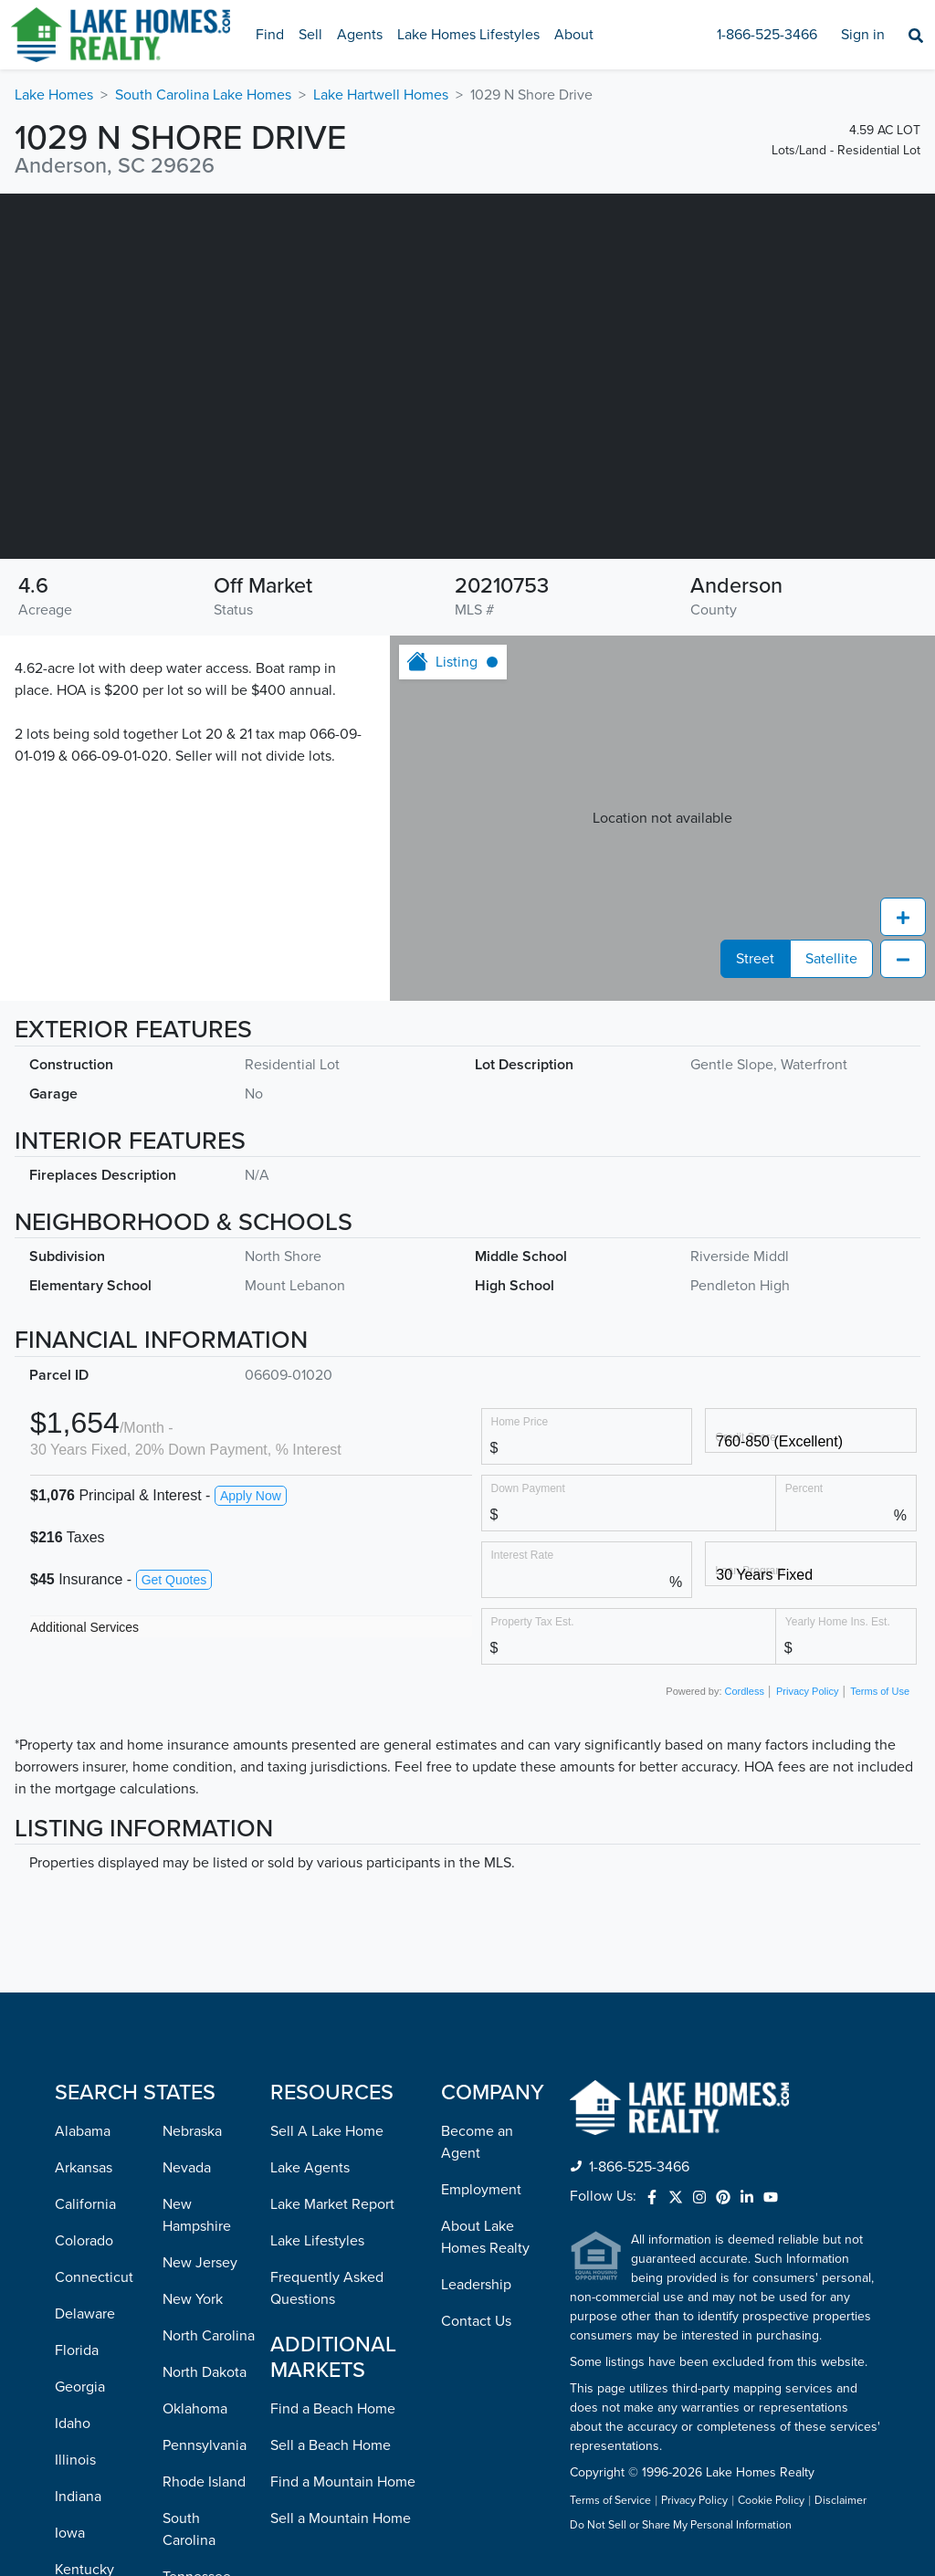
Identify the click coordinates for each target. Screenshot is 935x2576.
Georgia (80, 2387)
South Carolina (189, 2529)
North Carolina (209, 2336)
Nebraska (192, 2131)
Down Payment (528, 1488)
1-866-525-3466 (767, 35)
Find (270, 35)
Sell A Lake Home (326, 2131)
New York (193, 2299)
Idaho (72, 2423)
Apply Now (250, 1495)
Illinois (75, 2460)
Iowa (70, 2533)
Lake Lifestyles (317, 2241)
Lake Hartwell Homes (380, 95)
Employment (481, 2190)
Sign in (863, 35)
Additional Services (84, 1627)
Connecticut (94, 2277)
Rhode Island (204, 2482)
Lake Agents (310, 2168)
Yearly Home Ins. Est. (837, 1621)
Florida (77, 2350)
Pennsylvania (205, 2445)
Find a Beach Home (332, 2409)
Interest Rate (522, 1555)
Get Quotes (174, 1579)
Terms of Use (879, 1691)
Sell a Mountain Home (340, 2518)
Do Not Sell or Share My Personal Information (681, 2525)
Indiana (78, 2496)
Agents (360, 35)
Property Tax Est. (532, 1621)
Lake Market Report (332, 2204)
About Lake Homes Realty (485, 2237)
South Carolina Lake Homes (203, 95)
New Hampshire (197, 2215)
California (85, 2204)
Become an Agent (477, 2142)
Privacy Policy (807, 1691)
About (574, 35)
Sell (310, 35)
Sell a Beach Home (330, 2445)
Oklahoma (195, 2409)
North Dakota (205, 2372)
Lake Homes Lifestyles (468, 35)
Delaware (85, 2314)
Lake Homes (54, 95)
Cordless (744, 1691)
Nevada (187, 2168)
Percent (804, 1488)
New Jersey (200, 2263)
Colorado (84, 2241)
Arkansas (83, 2168)
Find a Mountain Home (342, 2482)
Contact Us (476, 2321)
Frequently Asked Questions (326, 2288)
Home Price (520, 1421)
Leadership (476, 2285)
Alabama (82, 2131)
